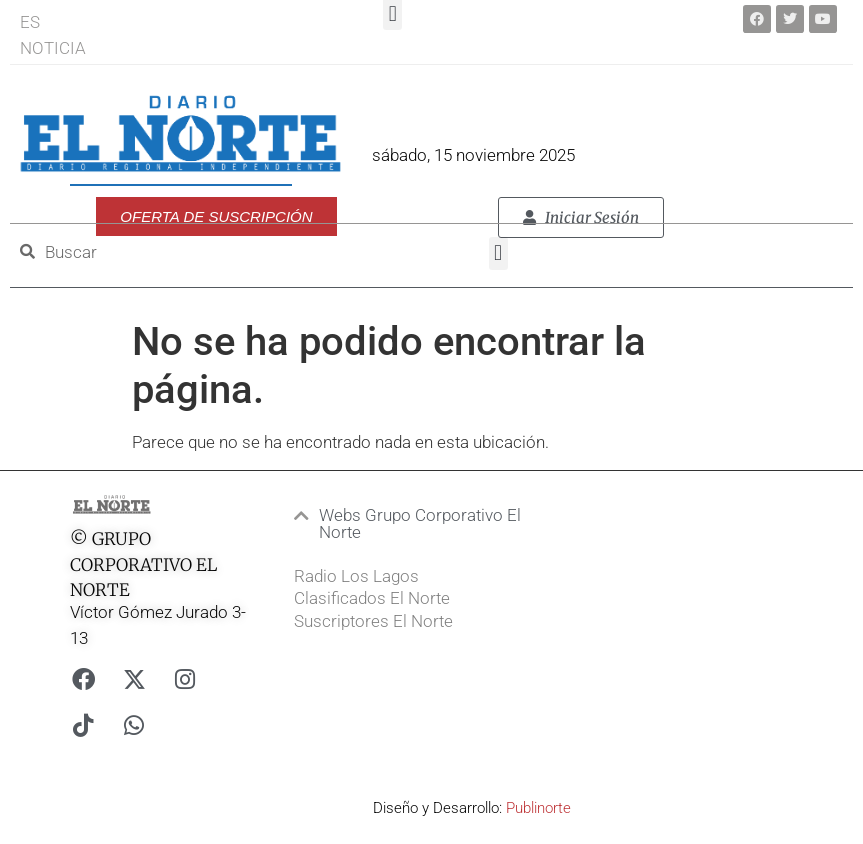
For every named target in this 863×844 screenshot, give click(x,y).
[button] (498, 253)
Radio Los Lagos (356, 576)
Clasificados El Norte (372, 598)
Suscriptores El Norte (373, 621)
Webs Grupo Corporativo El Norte (420, 523)
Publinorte (538, 808)
